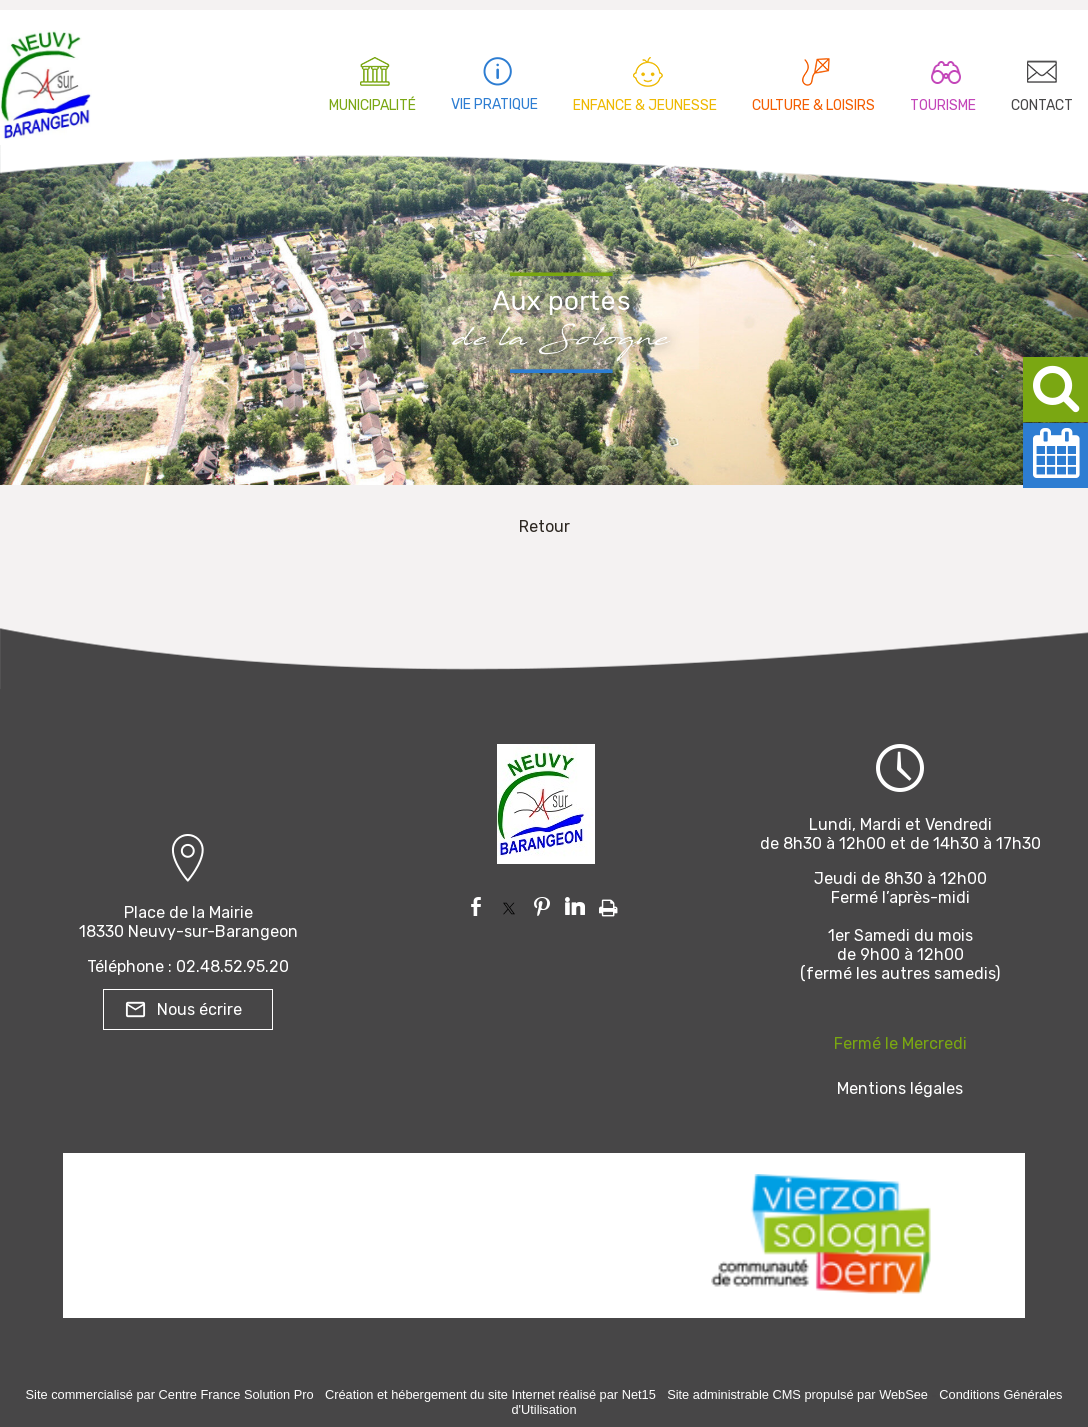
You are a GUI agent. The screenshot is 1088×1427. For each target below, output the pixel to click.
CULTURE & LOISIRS (813, 105)
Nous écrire (199, 1009)
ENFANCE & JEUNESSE (645, 105)
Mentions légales (900, 1088)
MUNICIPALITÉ (372, 105)
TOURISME (943, 105)
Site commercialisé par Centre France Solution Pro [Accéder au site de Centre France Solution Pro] (170, 1394)
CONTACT (1042, 105)
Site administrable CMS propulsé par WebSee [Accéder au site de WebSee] (797, 1394)
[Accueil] (46, 80)
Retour (544, 526)
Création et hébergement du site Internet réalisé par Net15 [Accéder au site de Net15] (490, 1394)
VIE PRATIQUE (494, 104)
